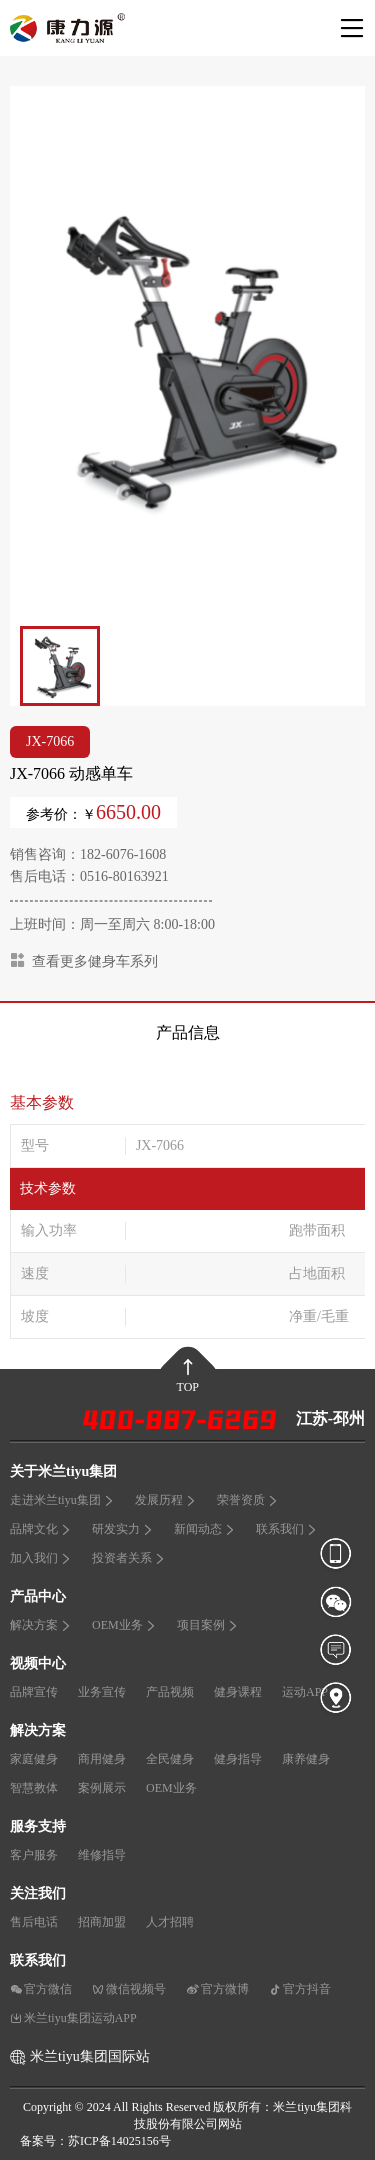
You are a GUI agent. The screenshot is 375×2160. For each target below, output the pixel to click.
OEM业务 (124, 1625)
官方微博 (217, 1989)
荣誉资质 (248, 1500)
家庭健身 (34, 1759)
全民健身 (170, 1759)
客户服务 (34, 1855)
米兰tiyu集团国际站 (90, 2056)
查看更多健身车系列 (84, 960)
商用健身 (102, 1759)
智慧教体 (34, 1788)
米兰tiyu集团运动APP (73, 2018)
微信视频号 (129, 1989)
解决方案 (41, 1625)
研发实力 (123, 1529)
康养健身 (306, 1759)
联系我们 (287, 1529)
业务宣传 (102, 1692)
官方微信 (41, 1989)
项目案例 (208, 1625)
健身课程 (238, 1692)
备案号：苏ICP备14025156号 (95, 2141)
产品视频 (170, 1692)
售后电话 (34, 1922)
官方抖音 (300, 1989)
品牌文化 (41, 1529)
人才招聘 (170, 1922)
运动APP (305, 1692)
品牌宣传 (34, 1692)
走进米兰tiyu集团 (62, 1500)
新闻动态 (205, 1529)
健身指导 (238, 1759)
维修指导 (102, 1855)
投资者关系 (129, 1558)
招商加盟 (102, 1922)
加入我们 (41, 1558)
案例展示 (102, 1788)
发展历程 (166, 1500)
